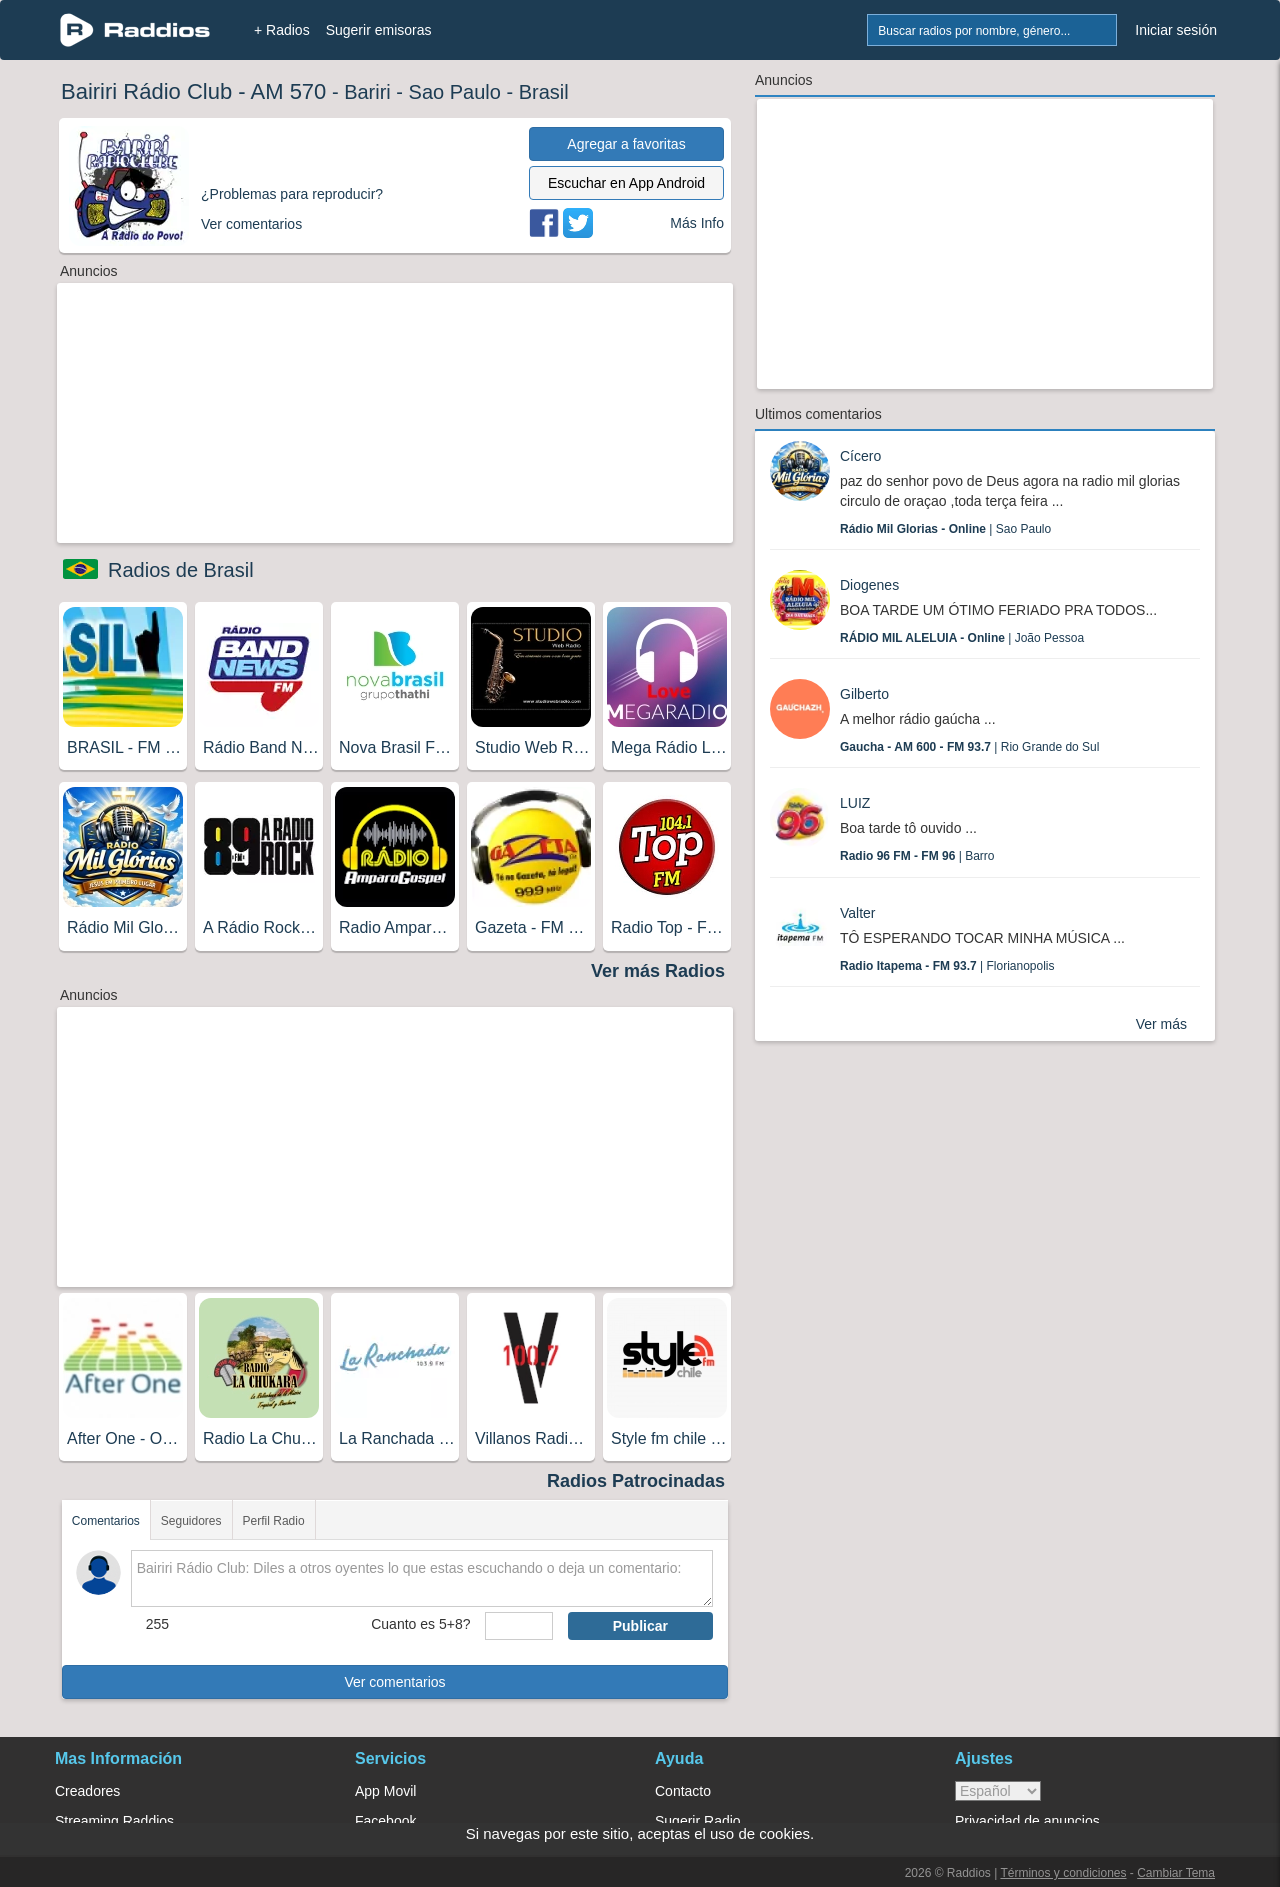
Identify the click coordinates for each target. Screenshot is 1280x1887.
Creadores (87, 1791)
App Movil (385, 1791)
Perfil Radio (274, 1521)
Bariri (367, 92)
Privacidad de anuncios (1027, 1821)
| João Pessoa (962, 638)
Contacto (683, 1791)
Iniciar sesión (1176, 30)
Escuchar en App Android (626, 183)
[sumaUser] (518, 1626)
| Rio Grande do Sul (969, 747)
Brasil (544, 92)
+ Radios (282, 30)
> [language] (998, 1791)
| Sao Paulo (945, 529)
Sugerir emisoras (379, 30)
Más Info (697, 223)
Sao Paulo (455, 92)
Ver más (1161, 1024)
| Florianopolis (947, 966)
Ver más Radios (658, 971)
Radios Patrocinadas (636, 1481)
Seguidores (191, 1521)
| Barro (917, 856)
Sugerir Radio (698, 1821)
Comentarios (106, 1521)
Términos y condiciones (1063, 1873)
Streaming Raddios (114, 1821)
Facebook (385, 1821)
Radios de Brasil (181, 570)
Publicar (640, 1626)
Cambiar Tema (1176, 1873)
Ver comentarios (394, 1682)
